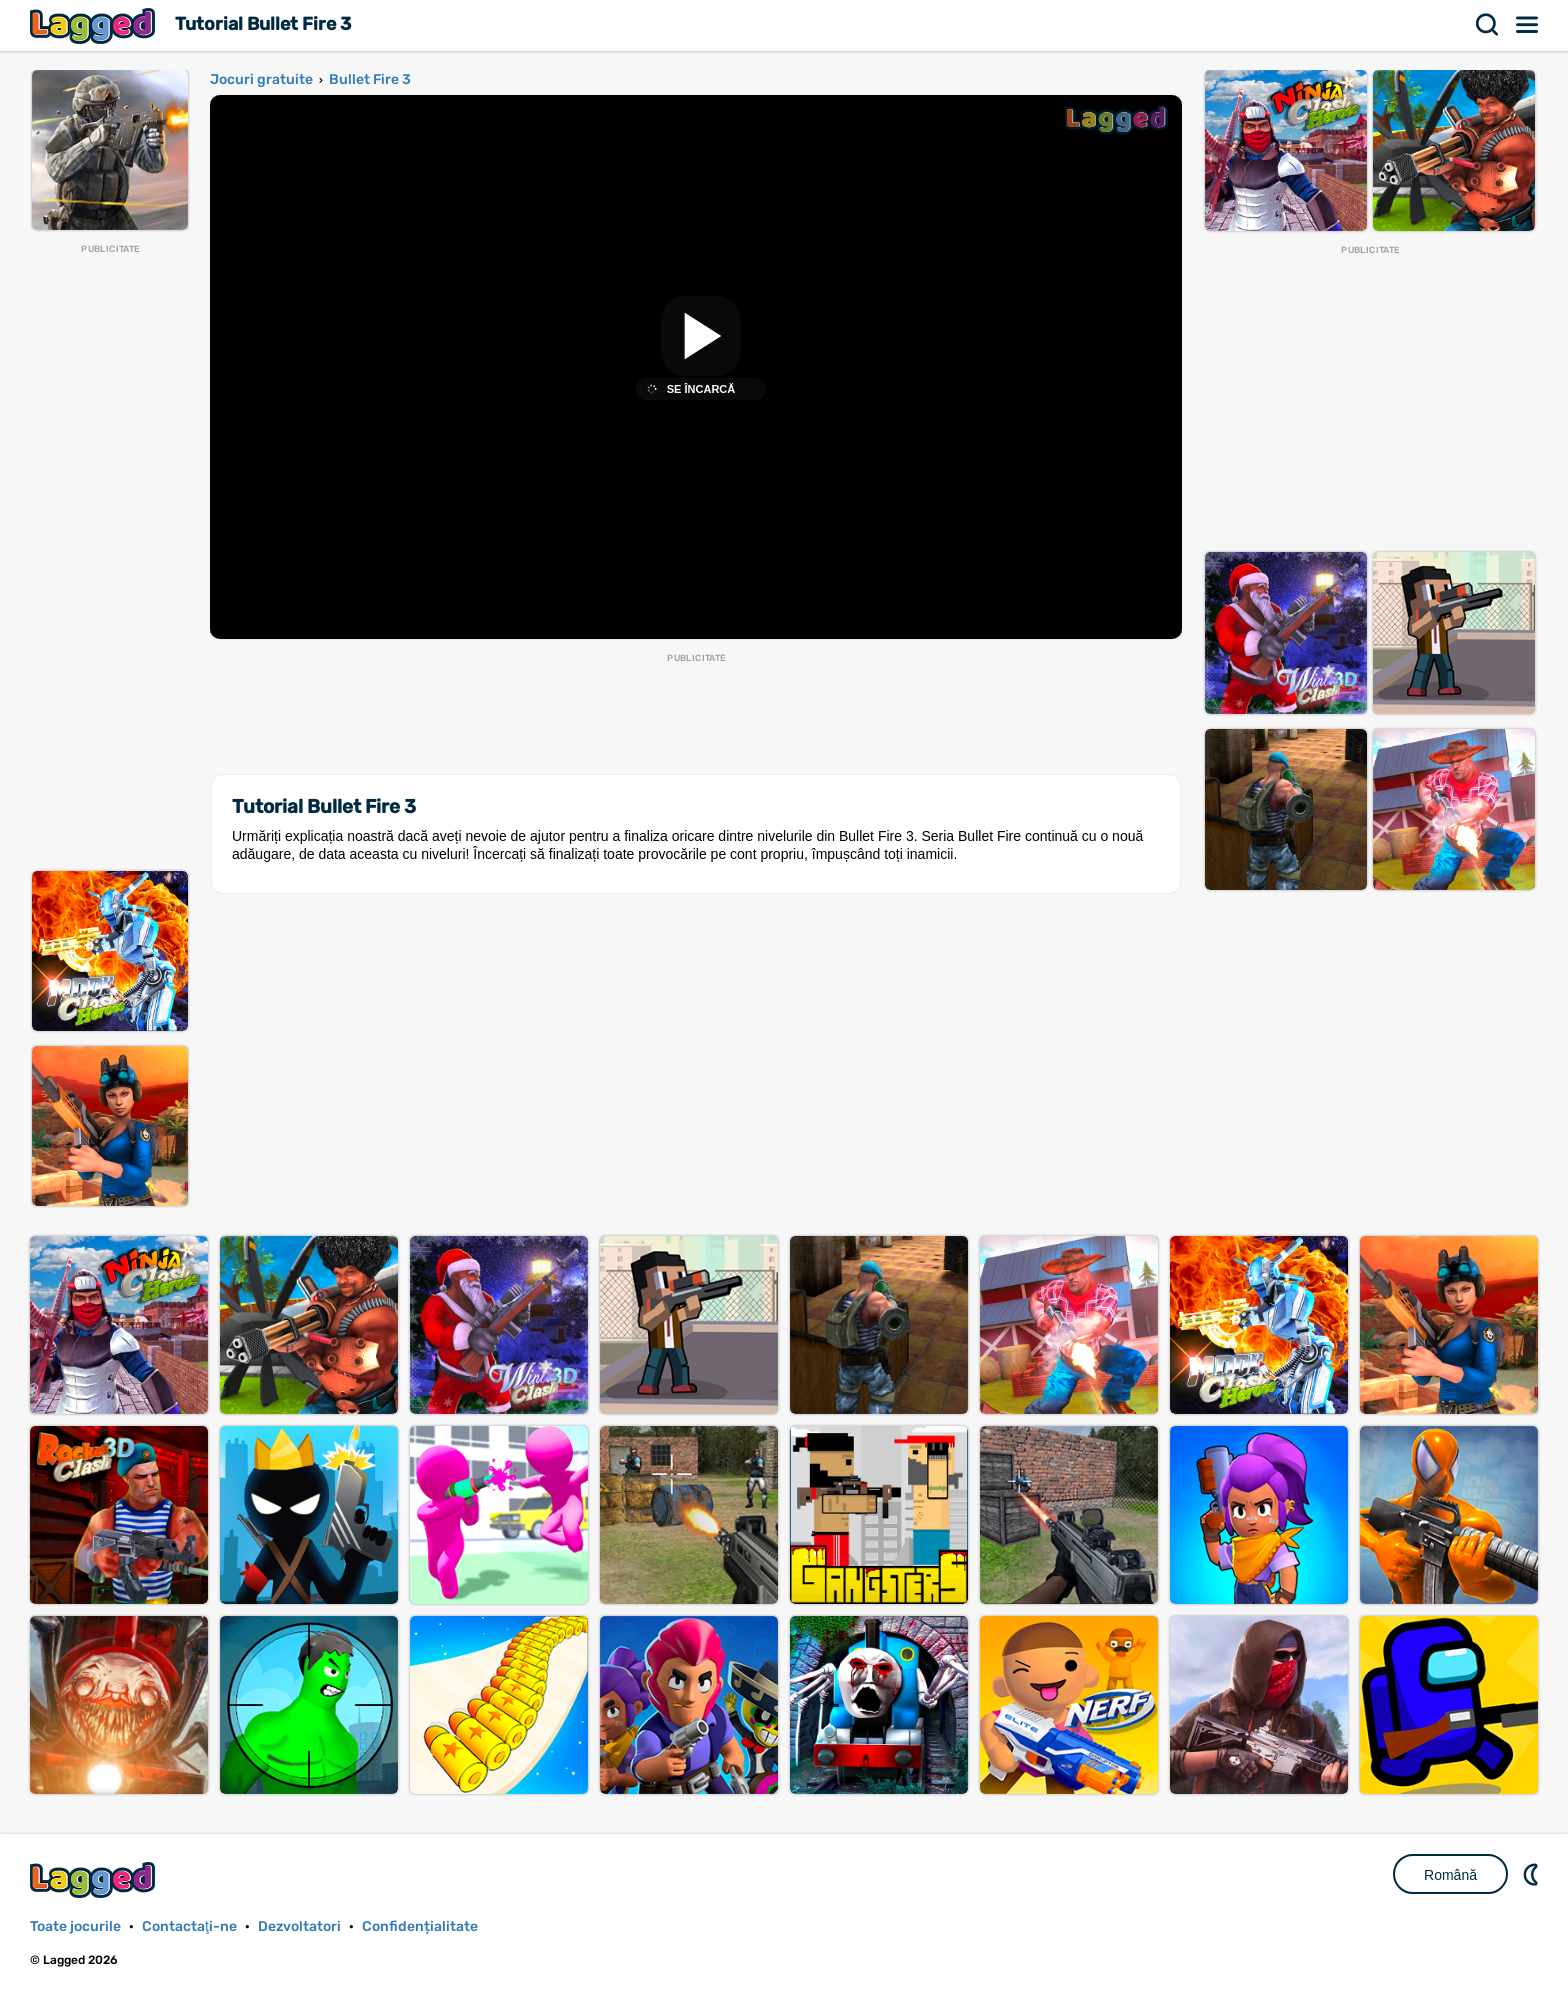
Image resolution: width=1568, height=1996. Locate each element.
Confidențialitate (420, 1926)
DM (1533, 1874)
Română (1450, 1875)
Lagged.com (95, 1879)
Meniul (1528, 25)
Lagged (95, 25)
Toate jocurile (75, 1926)
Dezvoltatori (299, 1926)
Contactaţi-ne (189, 1926)
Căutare (1488, 25)
